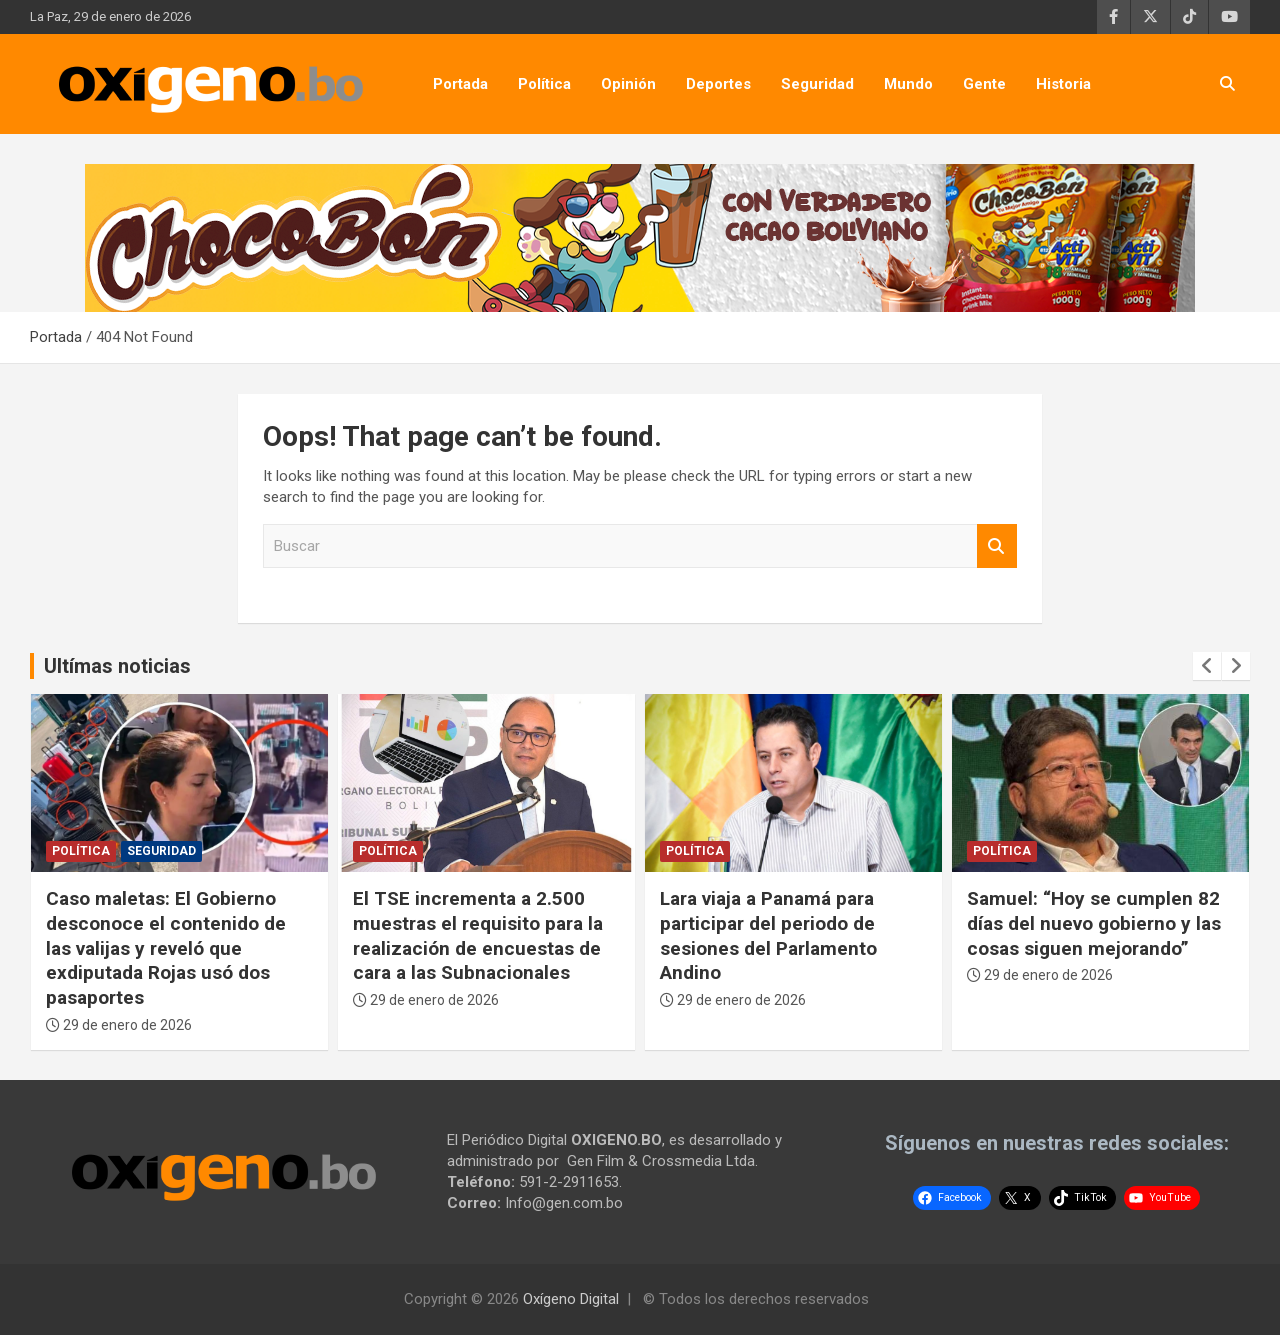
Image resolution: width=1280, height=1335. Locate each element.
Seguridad (817, 84)
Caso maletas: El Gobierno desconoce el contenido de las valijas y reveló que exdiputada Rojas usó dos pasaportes (166, 948)
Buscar (997, 546)
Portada (460, 84)
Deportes (718, 84)
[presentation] (1207, 666)
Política (544, 84)
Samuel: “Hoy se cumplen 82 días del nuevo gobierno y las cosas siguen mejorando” (1094, 923)
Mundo (908, 84)
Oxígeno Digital (571, 1299)
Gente (984, 84)
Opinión (628, 84)
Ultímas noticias (117, 666)
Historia (1063, 84)
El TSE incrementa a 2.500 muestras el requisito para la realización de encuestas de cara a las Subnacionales (478, 935)
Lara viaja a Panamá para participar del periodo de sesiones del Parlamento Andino (768, 935)
